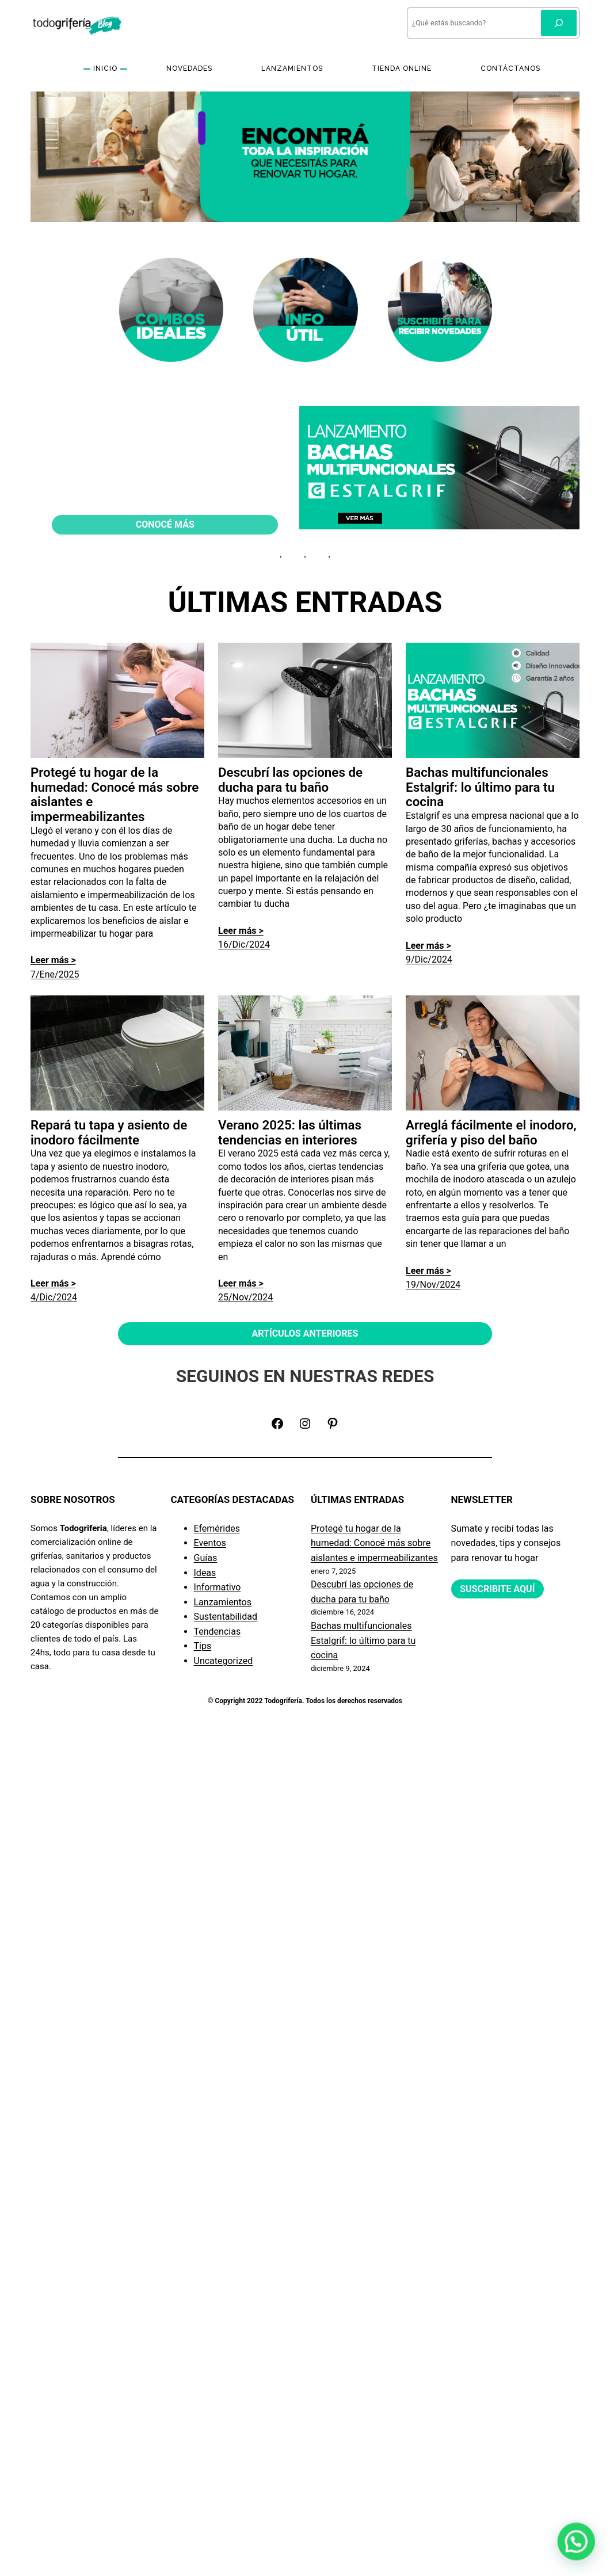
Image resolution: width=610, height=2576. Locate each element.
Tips (203, 1645)
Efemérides (217, 1528)
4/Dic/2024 (53, 1297)
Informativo (217, 1587)
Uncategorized (223, 1660)
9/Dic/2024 (429, 959)
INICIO (105, 68)
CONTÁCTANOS (510, 68)
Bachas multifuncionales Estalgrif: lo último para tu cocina (480, 787)
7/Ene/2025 (54, 974)
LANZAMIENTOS (292, 68)
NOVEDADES (189, 68)
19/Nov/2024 (433, 1284)
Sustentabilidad (225, 1616)
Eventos (210, 1542)
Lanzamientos (223, 1602)
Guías (206, 1557)
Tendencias (217, 1631)
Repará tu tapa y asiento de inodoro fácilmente (108, 1132)
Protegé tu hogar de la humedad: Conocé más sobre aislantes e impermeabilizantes (114, 794)
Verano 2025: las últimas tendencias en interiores (289, 1132)
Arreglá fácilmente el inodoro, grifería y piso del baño (491, 1132)
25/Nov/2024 (245, 1297)
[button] (579, 2551)
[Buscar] (559, 23)
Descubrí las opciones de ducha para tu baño (290, 780)
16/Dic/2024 (244, 944)
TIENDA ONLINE (402, 68)
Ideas (205, 1572)
